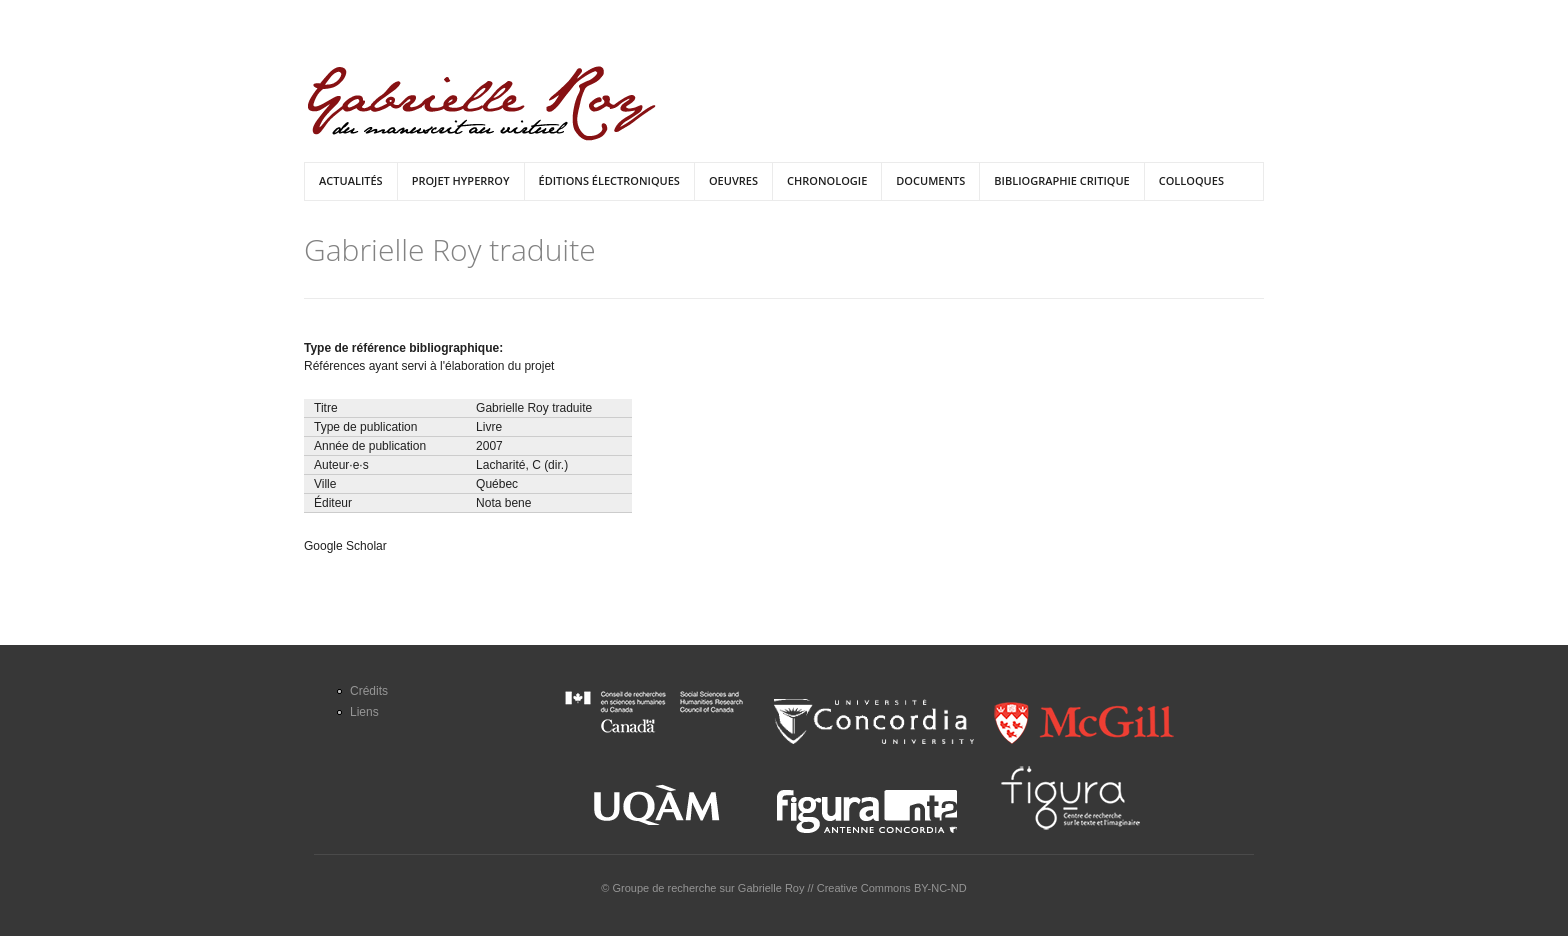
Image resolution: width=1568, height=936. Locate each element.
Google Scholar (345, 546)
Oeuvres (733, 180)
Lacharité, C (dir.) (522, 465)
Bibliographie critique (1061, 180)
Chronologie (827, 180)
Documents (930, 180)
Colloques (1191, 180)
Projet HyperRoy (461, 180)
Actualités (351, 180)
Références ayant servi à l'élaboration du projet (429, 366)
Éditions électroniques (609, 180)
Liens (364, 712)
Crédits (369, 691)
